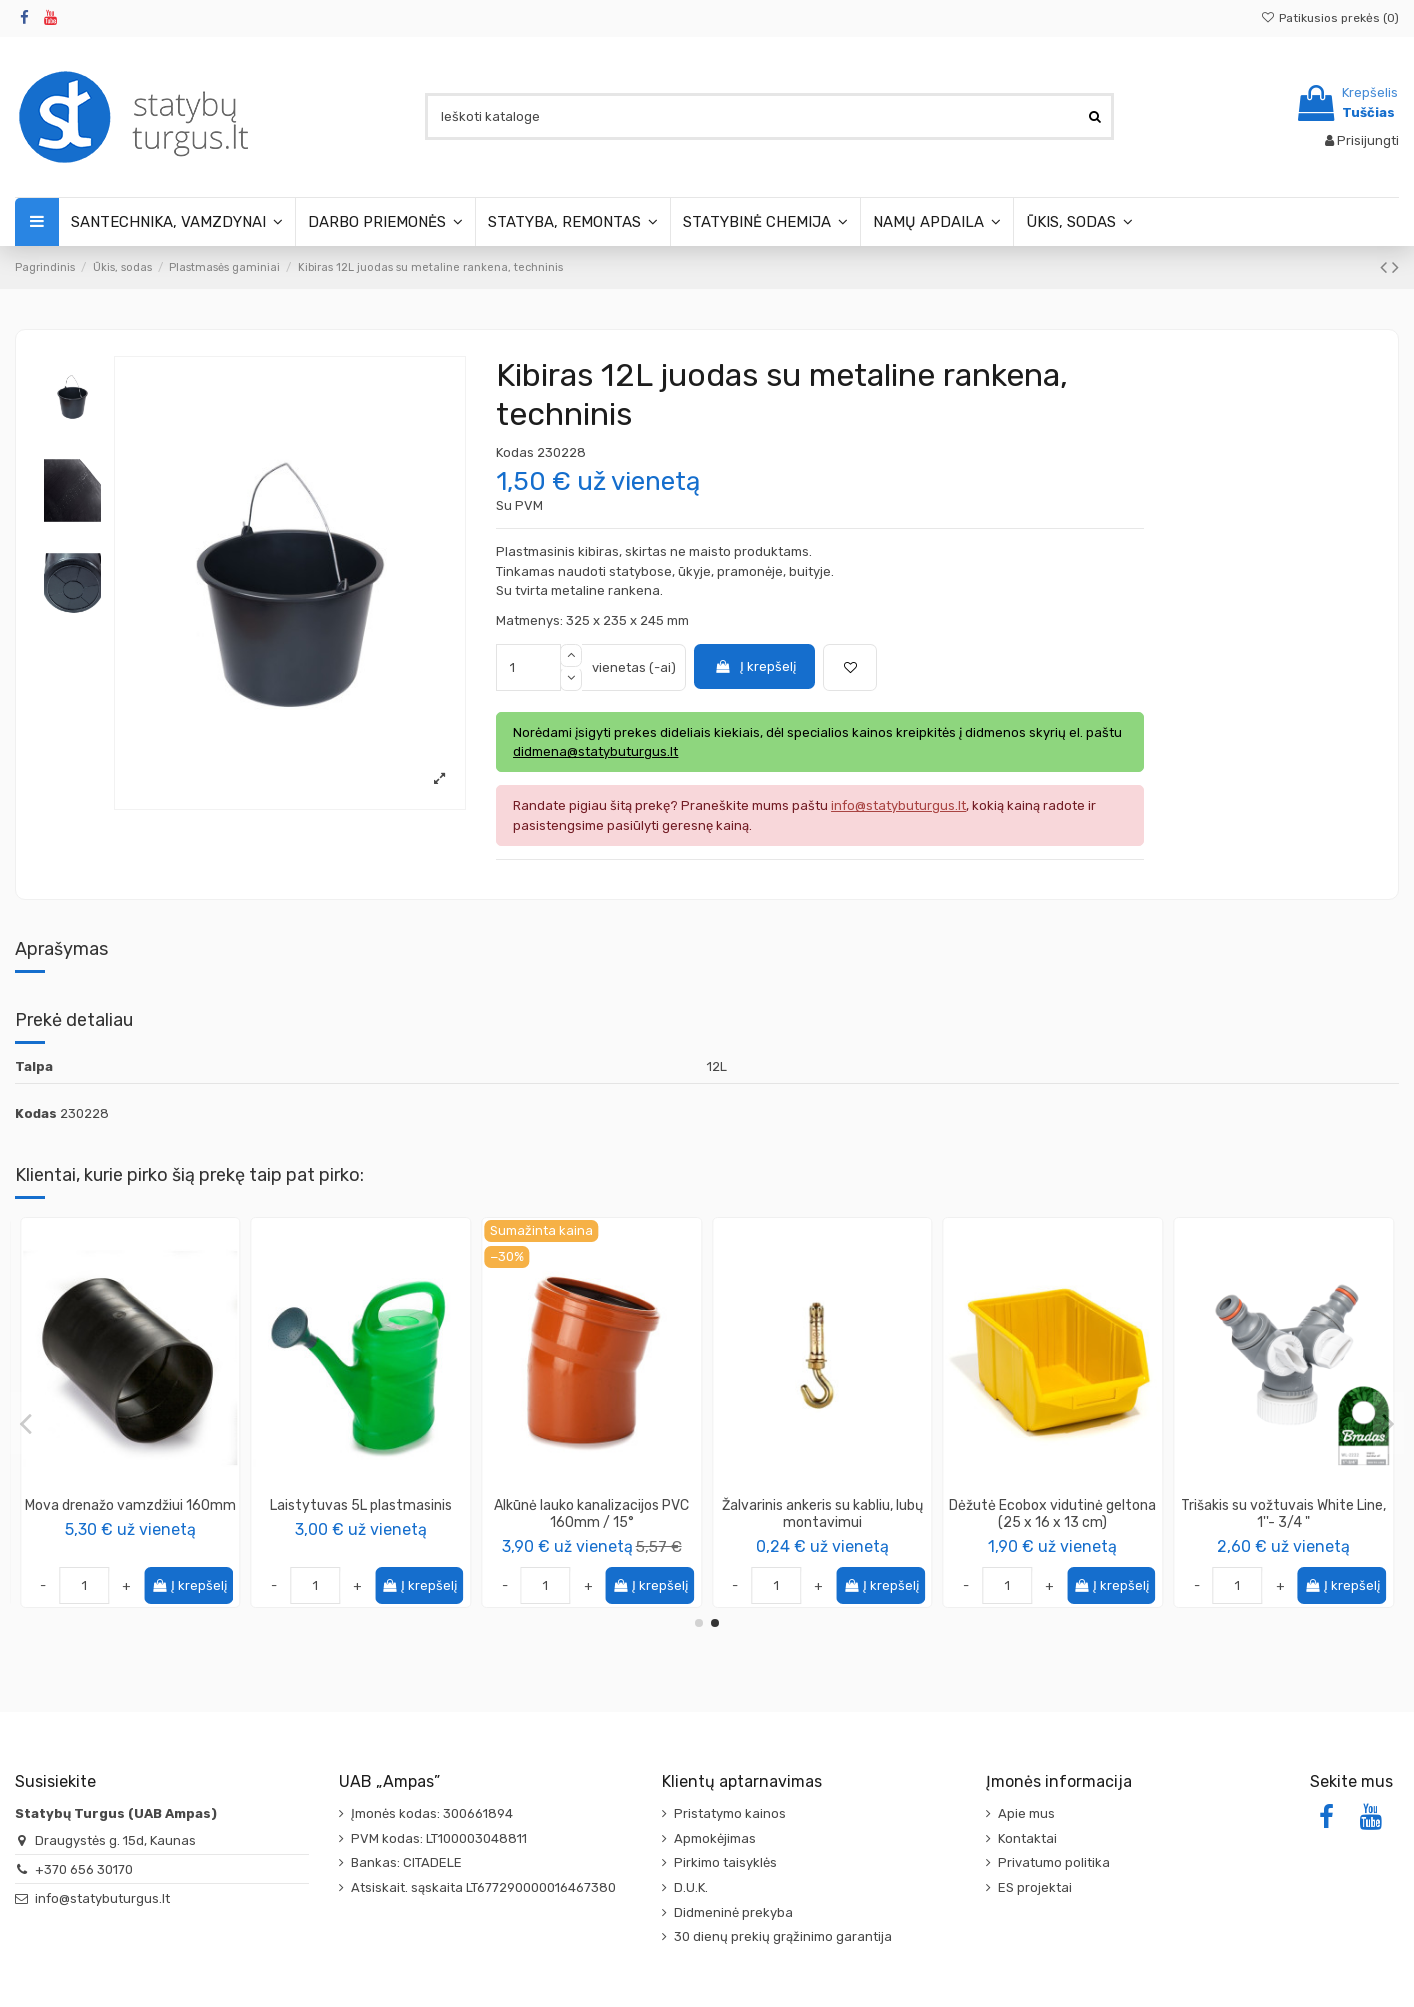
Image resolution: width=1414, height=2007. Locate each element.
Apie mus (1026, 1813)
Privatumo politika (1054, 1862)
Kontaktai (1027, 1838)
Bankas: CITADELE (406, 1862)
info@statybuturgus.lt (102, 1898)
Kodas (515, 452)
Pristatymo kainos (730, 1813)
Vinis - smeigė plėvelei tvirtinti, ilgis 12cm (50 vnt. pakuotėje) (130, 1514)
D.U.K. (691, 1887)
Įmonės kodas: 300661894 (432, 1813)
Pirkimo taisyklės (725, 1862)
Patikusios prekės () (1330, 18)
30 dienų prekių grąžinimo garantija (783, 1936)
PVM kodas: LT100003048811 (439, 1838)
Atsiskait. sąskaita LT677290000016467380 (483, 1887)
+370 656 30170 (84, 1869)
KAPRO (360, 1526)
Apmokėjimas (715, 1838)
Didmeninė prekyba (733, 1912)
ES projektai (1035, 1887)
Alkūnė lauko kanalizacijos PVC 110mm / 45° (591, 1514)
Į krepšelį (755, 666)
